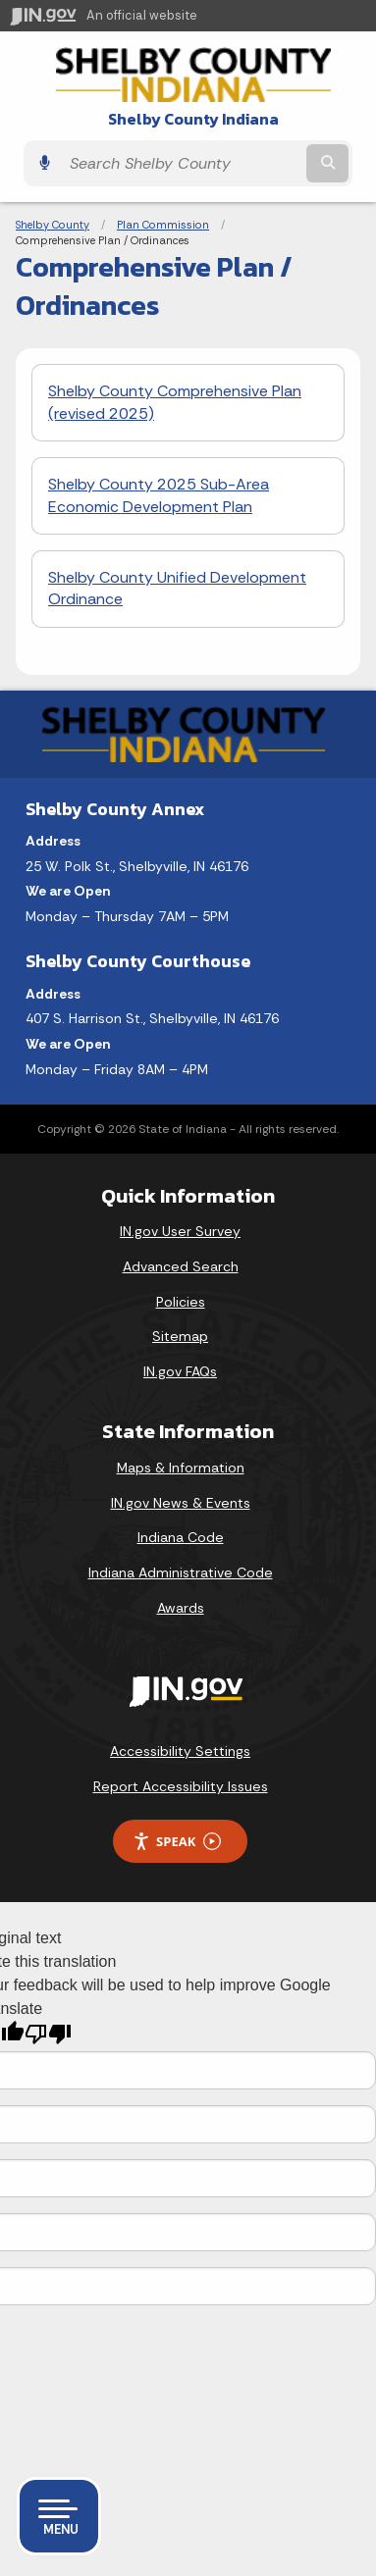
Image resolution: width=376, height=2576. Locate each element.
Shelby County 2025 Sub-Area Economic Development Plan (158, 495)
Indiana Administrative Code (180, 1572)
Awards (180, 1608)
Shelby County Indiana (193, 119)
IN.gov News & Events (180, 1503)
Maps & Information (180, 1467)
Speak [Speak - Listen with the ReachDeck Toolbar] (177, 1841)
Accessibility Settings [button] (180, 1751)
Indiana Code (180, 1537)
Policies (180, 1302)
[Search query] (181, 163)
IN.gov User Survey (180, 1231)
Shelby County (52, 225)
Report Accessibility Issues (180, 1786)
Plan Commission (163, 225)
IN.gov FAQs (180, 1371)
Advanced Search (181, 1266)
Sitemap (180, 1336)
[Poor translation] (48, 2034)
